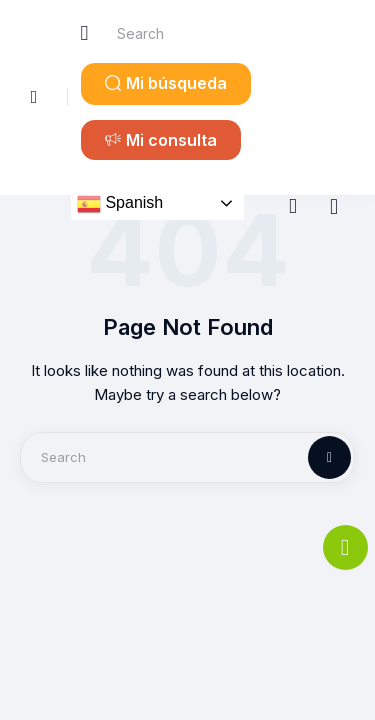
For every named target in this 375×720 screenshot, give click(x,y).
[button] (166, 84)
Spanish (120, 204)
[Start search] (85, 33)
